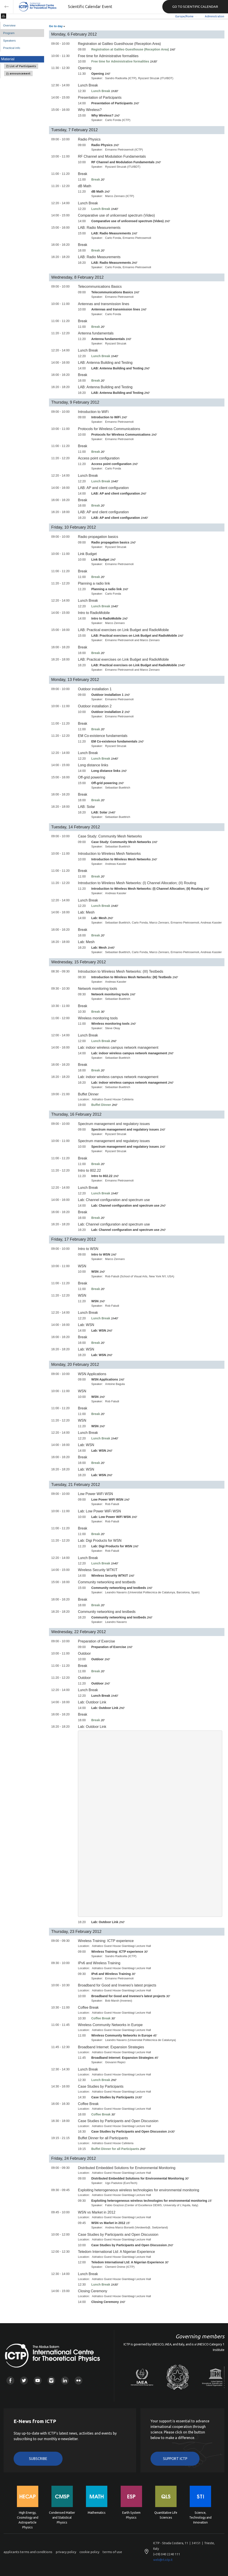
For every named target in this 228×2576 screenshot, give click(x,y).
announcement (18, 73)
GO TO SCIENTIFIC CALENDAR (195, 6)
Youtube (37, 2380)
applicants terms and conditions (28, 2552)
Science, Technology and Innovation (200, 2517)
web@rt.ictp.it (163, 2560)
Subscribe (38, 2459)
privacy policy (66, 2552)
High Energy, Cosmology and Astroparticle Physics (27, 2517)
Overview (9, 25)
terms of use (112, 2552)
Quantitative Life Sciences (165, 2515)
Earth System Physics (131, 2515)
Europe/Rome (184, 16)
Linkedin (65, 2380)
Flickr (78, 2380)
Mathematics (97, 2512)
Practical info (11, 48)
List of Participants (21, 66)
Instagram (51, 2380)
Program (8, 33)
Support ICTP (175, 2459)
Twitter (24, 2380)
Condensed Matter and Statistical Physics (62, 2517)
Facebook (10, 2380)
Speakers (9, 40)
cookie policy (89, 2552)
